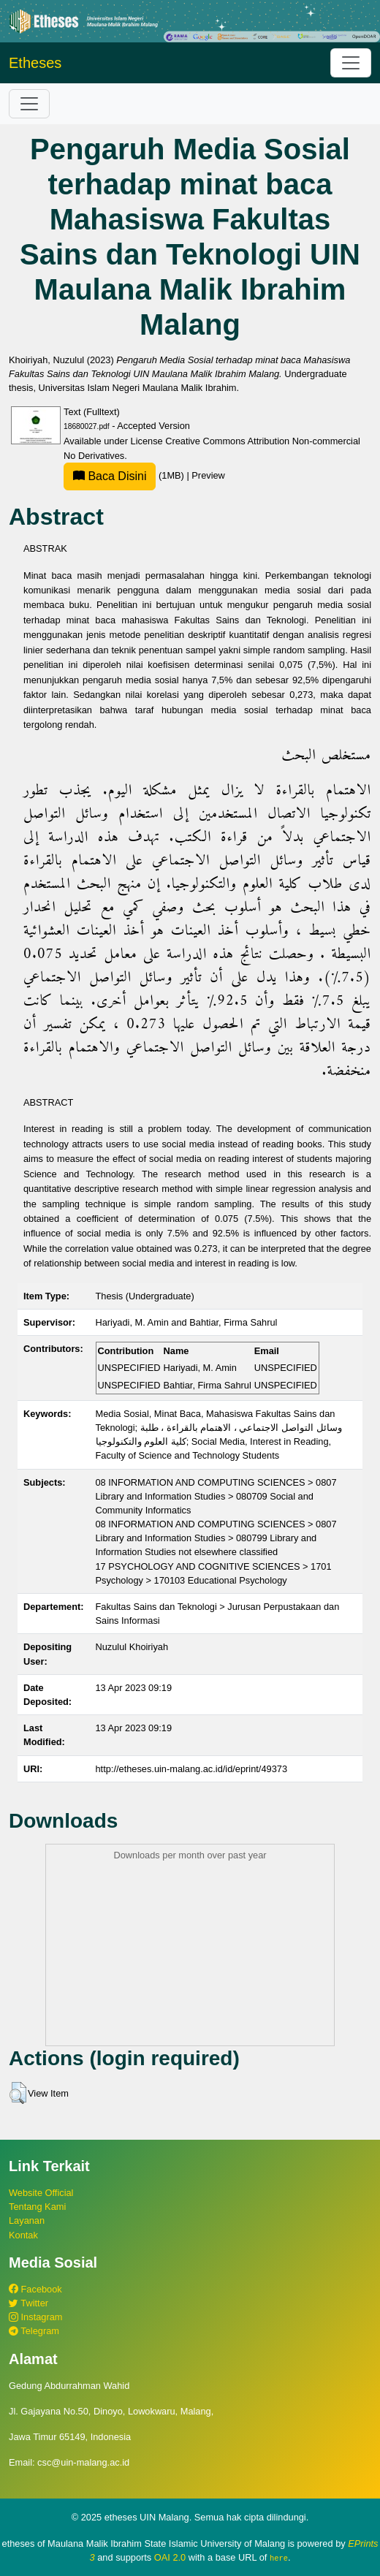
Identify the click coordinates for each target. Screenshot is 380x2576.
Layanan (27, 2220)
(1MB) (125, 475)
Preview (208, 475)
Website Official (41, 2192)
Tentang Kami (37, 2206)
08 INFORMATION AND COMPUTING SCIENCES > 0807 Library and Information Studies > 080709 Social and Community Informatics (216, 1496)
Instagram (35, 2316)
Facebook (35, 2289)
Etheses (35, 63)
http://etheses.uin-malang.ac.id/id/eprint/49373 (192, 1768)
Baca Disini (109, 476)
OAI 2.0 (170, 2557)
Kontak (23, 2235)
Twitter (28, 2303)
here (279, 2558)
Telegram (34, 2330)
